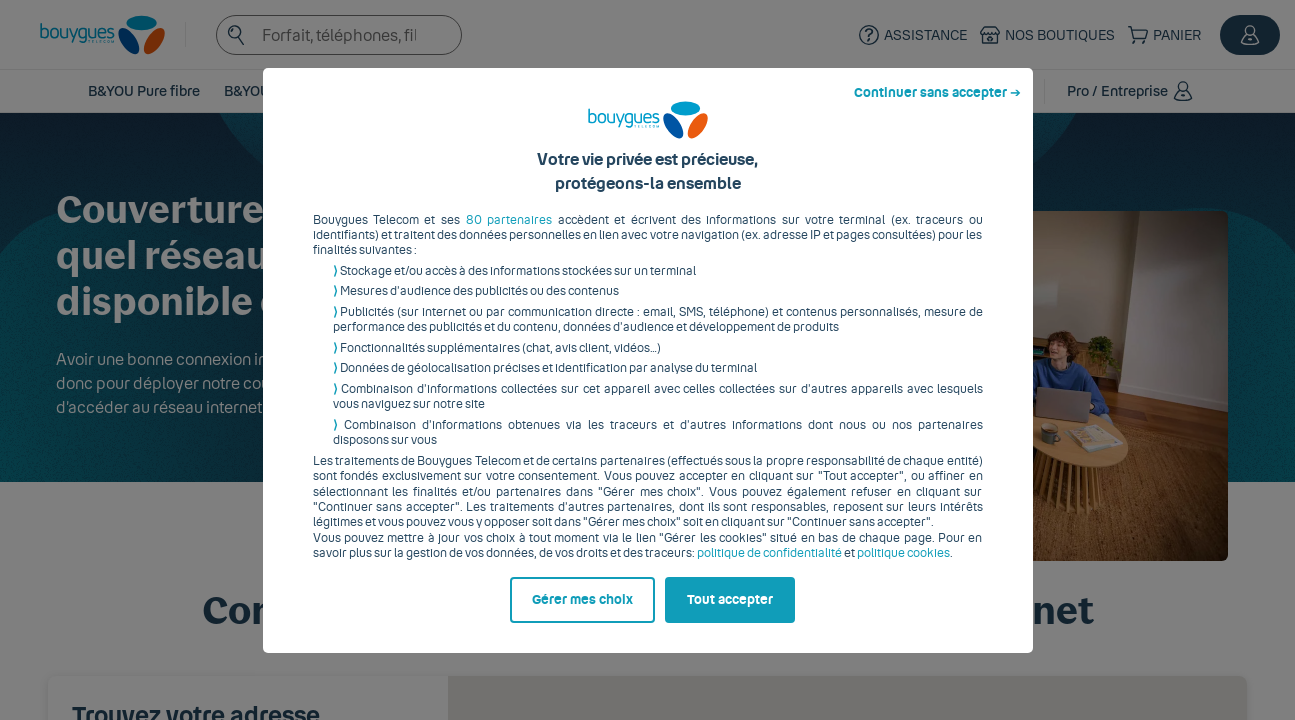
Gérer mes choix (582, 615)
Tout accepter (730, 615)
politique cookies (903, 569)
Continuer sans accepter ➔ (937, 108)
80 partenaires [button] (509, 235)
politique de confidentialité (769, 569)
